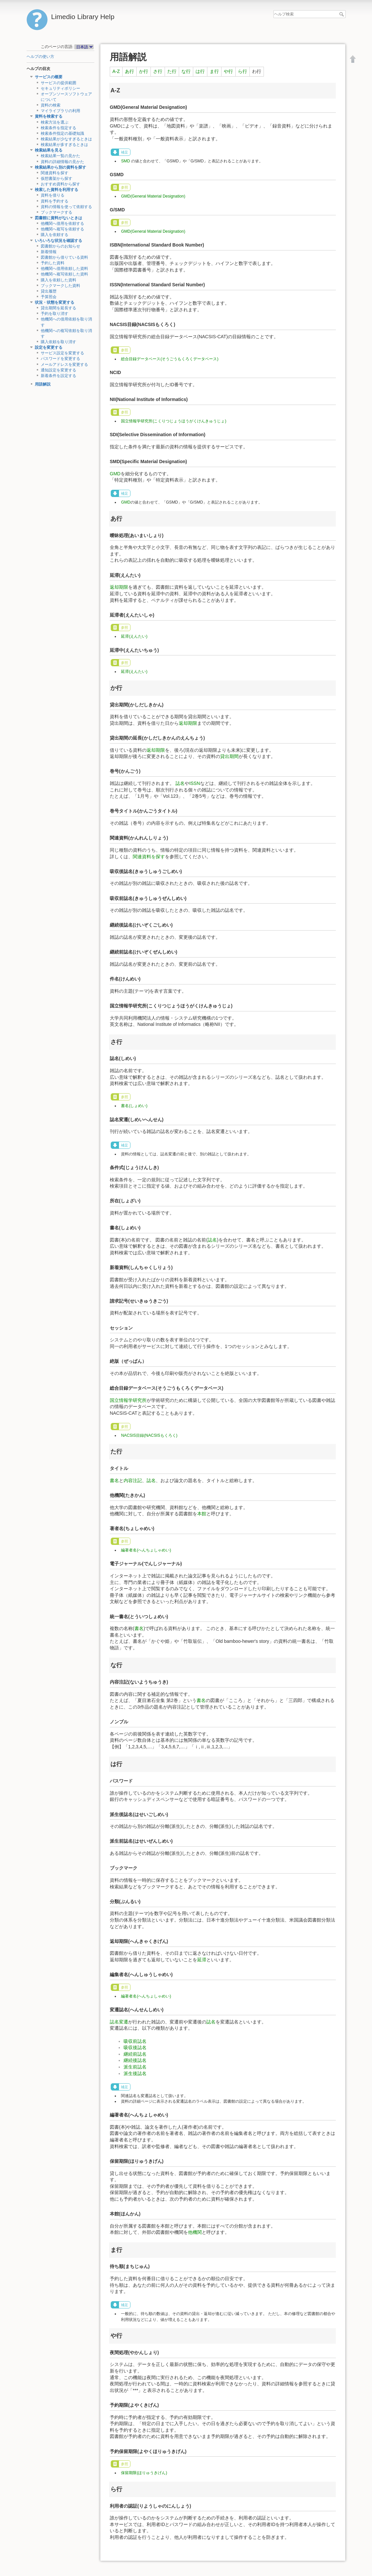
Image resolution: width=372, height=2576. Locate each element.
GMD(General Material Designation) (153, 196)
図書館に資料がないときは (58, 218)
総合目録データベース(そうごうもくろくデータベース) (169, 359)
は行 (200, 71)
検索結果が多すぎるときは (64, 144)
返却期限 (119, 587)
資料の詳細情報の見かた (62, 161)
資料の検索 (50, 105)
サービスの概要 (48, 77)
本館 (201, 1513)
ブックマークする (56, 212)
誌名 (180, 783)
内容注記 (133, 1480)
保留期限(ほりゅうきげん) (144, 2472)
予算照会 (49, 297)
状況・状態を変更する (54, 302)
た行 (171, 71)
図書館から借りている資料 (64, 257)
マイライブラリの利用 (60, 110)
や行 (228, 71)
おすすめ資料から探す (60, 184)
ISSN (194, 783)
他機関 (195, 2232)
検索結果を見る (48, 150)
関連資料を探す (54, 173)
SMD (125, 161)
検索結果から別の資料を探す (60, 167)
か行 (143, 71)
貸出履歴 (49, 291)
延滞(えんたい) (134, 636)
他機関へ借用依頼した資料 (64, 268)
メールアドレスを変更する (64, 364)
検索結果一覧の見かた (60, 156)
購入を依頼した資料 (58, 280)
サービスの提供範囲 (58, 83)
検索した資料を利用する (56, 189)
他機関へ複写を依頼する (62, 229)
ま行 (214, 71)
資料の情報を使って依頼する (66, 206)
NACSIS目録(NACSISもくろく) (149, 1435)
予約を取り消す (54, 313)
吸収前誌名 (135, 2041)
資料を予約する (54, 201)
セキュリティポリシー (60, 88)
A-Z (116, 71)
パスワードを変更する (60, 358)
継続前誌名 (135, 2054)
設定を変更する (48, 347)
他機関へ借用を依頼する (62, 223)
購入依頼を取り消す (58, 342)
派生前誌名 (135, 2066)
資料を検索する (48, 116)
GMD (115, 473)
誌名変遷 (119, 2021)
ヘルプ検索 (342, 14)
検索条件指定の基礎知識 (62, 133)
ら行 (242, 71)
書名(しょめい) (134, 1105)
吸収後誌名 (135, 2047)
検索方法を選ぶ (54, 122)
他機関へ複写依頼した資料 (64, 274)
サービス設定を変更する (62, 353)
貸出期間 (229, 756)
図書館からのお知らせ (60, 246)
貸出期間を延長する (58, 308)
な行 (186, 71)
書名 (114, 1480)
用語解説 (43, 384)
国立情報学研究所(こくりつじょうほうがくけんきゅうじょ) (173, 421)
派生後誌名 (135, 2073)
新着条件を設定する (58, 375)
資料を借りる (52, 195)
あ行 (129, 71)
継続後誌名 (135, 2060)
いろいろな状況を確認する (58, 240)
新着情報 (49, 251)
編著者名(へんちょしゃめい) (146, 1550)
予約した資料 (52, 263)
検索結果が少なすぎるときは (66, 139)
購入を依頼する (54, 234)
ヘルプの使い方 (40, 56)
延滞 (201, 1959)
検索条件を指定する (58, 128)
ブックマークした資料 (60, 285)
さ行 (157, 71)
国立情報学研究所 (128, 1400)
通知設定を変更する (58, 370)
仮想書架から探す (56, 178)
